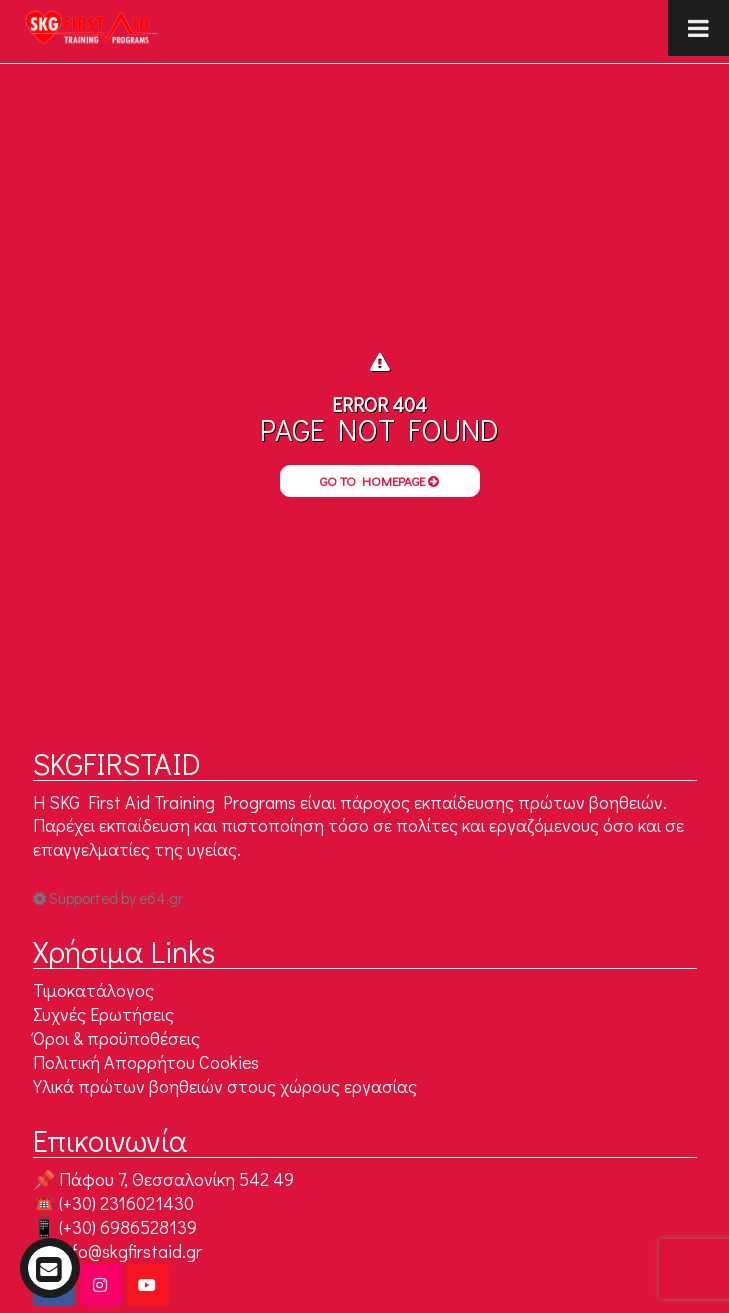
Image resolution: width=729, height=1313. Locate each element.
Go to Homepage (379, 480)
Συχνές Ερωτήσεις (103, 1014)
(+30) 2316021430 (126, 1203)
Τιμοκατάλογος (93, 990)
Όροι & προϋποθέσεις (116, 1038)
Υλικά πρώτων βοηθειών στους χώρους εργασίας (225, 1086)
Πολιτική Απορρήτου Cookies (146, 1062)
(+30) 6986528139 (128, 1227)
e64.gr (161, 898)
